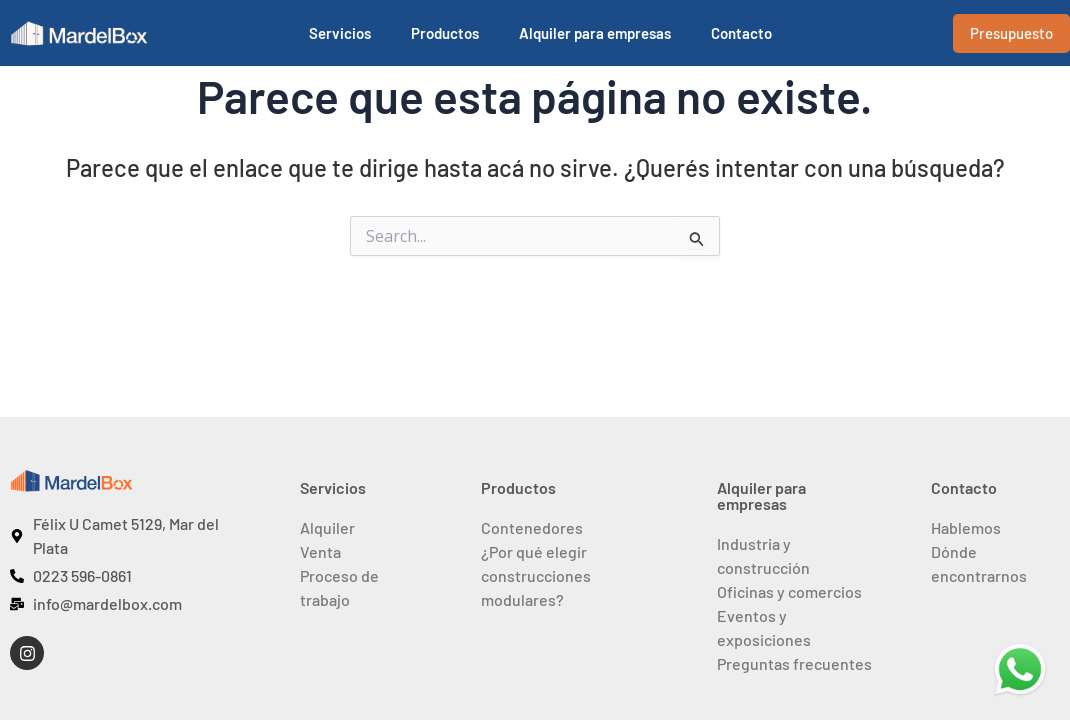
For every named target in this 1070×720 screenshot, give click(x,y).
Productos (445, 33)
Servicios (340, 33)
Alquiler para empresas (595, 33)
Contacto (741, 33)
